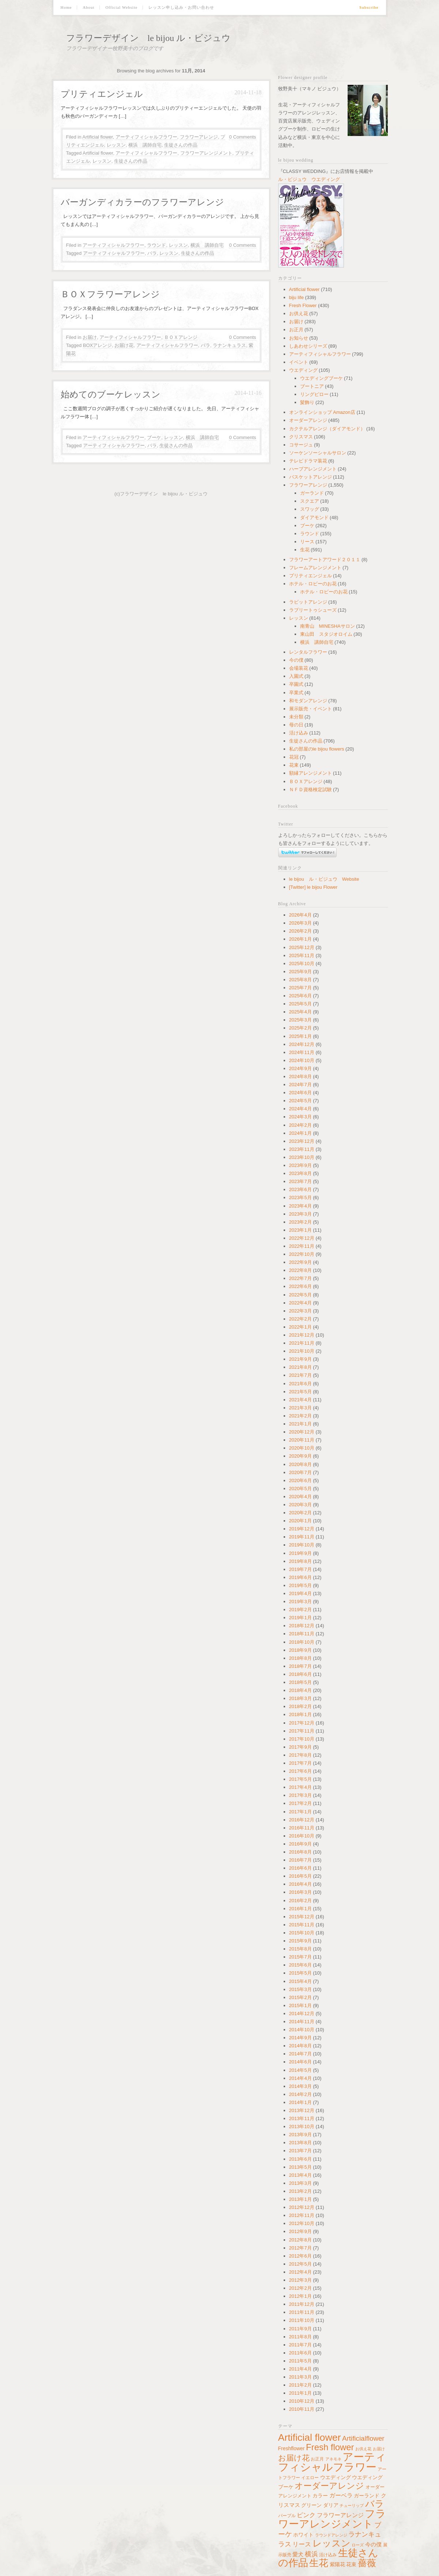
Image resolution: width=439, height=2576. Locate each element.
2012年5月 (300, 2264)
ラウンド (156, 245)
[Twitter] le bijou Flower (313, 887)
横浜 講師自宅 (145, 145)
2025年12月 (301, 947)
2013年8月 (300, 2142)
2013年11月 (301, 2118)
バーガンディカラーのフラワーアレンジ (142, 202)
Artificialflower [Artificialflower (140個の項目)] (363, 2438)
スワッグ (309, 509)
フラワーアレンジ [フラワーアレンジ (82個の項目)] (340, 2515)
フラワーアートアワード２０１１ (324, 559)
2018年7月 (300, 1666)
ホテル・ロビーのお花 (313, 583)
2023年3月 (300, 1214)
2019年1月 (300, 1617)
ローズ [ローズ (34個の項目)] (358, 2545)
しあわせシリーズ (308, 346)
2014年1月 (300, 2102)
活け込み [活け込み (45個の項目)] (328, 2554)
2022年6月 (300, 1286)
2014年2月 (300, 2094)
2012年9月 (300, 2231)
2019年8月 (300, 1561)
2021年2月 (300, 1416)
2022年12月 (301, 1238)
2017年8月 (300, 1755)
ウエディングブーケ (321, 378)
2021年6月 (300, 1383)
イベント (298, 362)
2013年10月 (301, 2126)
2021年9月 (300, 1359)
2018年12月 (301, 1625)
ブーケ (154, 437)
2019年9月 (300, 1553)
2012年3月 (300, 2280)
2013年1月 (300, 2199)
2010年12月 (301, 2401)
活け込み (298, 733)
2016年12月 (301, 1820)
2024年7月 (300, 1084)
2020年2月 (300, 1512)
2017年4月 (300, 1787)
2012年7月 (300, 2248)
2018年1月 (300, 1714)
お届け (90, 337)
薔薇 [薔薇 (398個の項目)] (367, 2563)
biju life (296, 297)
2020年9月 (300, 1456)
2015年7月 (300, 1957)
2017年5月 (300, 1779)
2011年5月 (300, 2361)
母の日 (296, 725)
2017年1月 (300, 1811)
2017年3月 (300, 1795)
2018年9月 (300, 1650)
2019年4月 (300, 1593)
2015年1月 (300, 2005)
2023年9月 (300, 1165)
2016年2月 (300, 1900)
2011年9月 (300, 2328)
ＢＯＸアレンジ (180, 337)
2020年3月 (300, 1504)
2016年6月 (300, 1868)
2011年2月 (300, 2385)
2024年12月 (301, 1044)
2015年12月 (301, 1916)
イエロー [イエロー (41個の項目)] (310, 2477)
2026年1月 (300, 939)
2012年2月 (300, 2288)
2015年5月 (300, 1973)
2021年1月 (300, 1424)
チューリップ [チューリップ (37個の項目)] (352, 2505)
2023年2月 (300, 1222)
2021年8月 (300, 1367)
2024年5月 (300, 1100)
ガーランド (312, 493)
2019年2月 (300, 1609)
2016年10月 (301, 1836)
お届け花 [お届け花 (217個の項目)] (294, 2458)
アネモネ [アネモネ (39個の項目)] (333, 2459)
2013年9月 (300, 2134)
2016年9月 (300, 1844)
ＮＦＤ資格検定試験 (310, 789)
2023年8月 (300, 1173)
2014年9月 (300, 2037)
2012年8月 (300, 2240)
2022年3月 (300, 1311)
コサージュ (301, 444)
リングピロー (314, 394)
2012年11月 (301, 2215)
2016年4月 (300, 1884)
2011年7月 (300, 2345)
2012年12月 (301, 2207)
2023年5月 (300, 1197)
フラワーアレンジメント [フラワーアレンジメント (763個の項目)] (332, 2519)
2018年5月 (300, 1682)
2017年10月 (301, 1739)
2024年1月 (300, 1133)
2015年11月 (301, 1924)
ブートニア (312, 386)
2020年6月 (300, 1480)
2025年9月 (300, 971)
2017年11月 (301, 1731)
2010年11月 (301, 2409)
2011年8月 (300, 2336)
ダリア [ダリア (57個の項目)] (330, 2505)
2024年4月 (300, 1108)
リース (307, 541)
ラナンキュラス (229, 345)
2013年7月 (300, 2150)
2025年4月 (300, 1012)
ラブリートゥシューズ (313, 610)
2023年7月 (300, 1181)
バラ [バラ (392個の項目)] (374, 2504)
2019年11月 (301, 1537)
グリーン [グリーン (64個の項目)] (311, 2505)
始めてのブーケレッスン (110, 394)
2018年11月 (301, 1633)
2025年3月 (300, 1020)
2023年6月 (300, 1189)
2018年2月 (300, 1706)
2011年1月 (300, 2393)
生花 (305, 549)
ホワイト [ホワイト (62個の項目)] (303, 2535)
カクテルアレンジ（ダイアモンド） (327, 428)
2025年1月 (300, 1036)
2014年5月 (300, 2070)
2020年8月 (300, 1464)
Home (66, 7)
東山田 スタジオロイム (326, 634)
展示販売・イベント (310, 708)
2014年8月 (300, 2045)
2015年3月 (300, 1989)
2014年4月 (300, 2078)
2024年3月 (300, 1116)
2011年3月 (300, 2377)
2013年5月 (300, 2167)
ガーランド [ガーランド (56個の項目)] (366, 2495)
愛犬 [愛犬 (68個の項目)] (297, 2554)
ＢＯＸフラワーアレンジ (110, 294)
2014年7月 (300, 2053)
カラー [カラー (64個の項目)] (320, 2495)
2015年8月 (300, 1949)
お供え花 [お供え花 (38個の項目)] (363, 2449)
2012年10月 (301, 2223)
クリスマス (301, 436)
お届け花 (123, 345)
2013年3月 (300, 2183)
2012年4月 (300, 2272)
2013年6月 (300, 2159)
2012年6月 (300, 2256)
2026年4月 (300, 915)
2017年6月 (300, 1771)
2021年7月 (300, 1375)
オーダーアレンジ (308, 420)
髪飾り (307, 402)
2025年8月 (300, 979)
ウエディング (303, 370)
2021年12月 (301, 1335)
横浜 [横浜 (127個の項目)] (311, 2554)
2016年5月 (300, 1876)
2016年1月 (300, 1908)
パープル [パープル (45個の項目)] (287, 2515)
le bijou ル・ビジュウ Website (324, 879)
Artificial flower (97, 137)
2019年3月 (300, 1601)
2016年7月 (300, 1860)
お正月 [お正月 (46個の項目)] (317, 2459)
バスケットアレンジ (310, 477)
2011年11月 (301, 2312)
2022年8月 (300, 1270)
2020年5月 (300, 1488)
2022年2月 (300, 1319)
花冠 (294, 757)
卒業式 (296, 692)
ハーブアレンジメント (313, 469)
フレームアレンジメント (315, 567)
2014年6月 (300, 2062)
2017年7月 (300, 1763)
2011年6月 (300, 2353)
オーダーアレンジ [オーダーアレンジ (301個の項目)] (329, 2485)
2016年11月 (301, 1828)
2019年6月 (300, 1577)
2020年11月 (301, 1440)
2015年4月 (300, 1981)
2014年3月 (300, 2086)
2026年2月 (300, 931)
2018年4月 (300, 1690)
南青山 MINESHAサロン (327, 626)
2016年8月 (300, 1852)
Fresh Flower (303, 305)
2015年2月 (300, 1997)
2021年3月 (300, 1407)
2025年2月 (300, 1028)
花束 (294, 765)
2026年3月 (300, 923)
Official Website (121, 7)
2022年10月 (301, 1254)
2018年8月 (300, 1658)
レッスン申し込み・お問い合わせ (181, 7)
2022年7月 (300, 1278)
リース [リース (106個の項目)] (301, 2544)
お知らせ (298, 338)
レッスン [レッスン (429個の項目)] (332, 2543)
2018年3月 (300, 1698)
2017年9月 (300, 1747)
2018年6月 (300, 1674)
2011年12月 (301, 2304)
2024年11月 (301, 1052)
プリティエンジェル (102, 94)
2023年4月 (300, 1206)
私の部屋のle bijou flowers (316, 749)
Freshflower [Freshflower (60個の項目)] (291, 2448)
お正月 (296, 329)
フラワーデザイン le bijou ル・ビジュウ (148, 38)
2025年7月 (300, 987)
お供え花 (298, 313)
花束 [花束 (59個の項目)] (351, 2564)
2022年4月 (300, 1303)
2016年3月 (300, 1892)
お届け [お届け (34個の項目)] (379, 2449)
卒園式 (296, 684)
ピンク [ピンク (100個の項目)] (306, 2515)
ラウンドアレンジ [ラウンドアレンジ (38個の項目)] (331, 2535)
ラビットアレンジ (308, 602)
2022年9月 (300, 1262)
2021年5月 (300, 1391)
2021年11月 (301, 1343)
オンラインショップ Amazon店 (322, 412)
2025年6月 (300, 995)
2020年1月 (300, 1520)
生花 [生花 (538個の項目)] (318, 2562)
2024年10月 (301, 1060)
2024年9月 (300, 1068)
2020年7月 (300, 1472)
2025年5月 (300, 1003)
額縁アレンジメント (310, 773)
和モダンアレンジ (308, 700)
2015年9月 (300, 1941)
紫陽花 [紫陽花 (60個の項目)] (337, 2564)
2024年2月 (300, 1125)
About (89, 7)
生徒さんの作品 (180, 145)
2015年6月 (300, 1965)
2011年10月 (301, 2320)
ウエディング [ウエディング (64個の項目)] (335, 2477)
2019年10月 (301, 1545)
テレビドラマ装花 (308, 461)
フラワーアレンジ (199, 137)
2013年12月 (301, 2110)
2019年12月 (301, 1528)
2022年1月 (300, 1327)
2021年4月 (300, 1399)
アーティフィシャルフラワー (146, 137)
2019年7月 (300, 1569)
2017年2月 (300, 1803)
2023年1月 (300, 1230)
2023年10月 (301, 1157)
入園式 (296, 676)
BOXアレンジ (97, 345)
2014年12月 (301, 2013)
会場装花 (298, 668)
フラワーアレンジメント (206, 153)
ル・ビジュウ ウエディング (309, 179)
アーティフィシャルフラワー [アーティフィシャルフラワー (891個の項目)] (332, 2462)
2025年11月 (301, 955)
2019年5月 (300, 1585)
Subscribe (368, 7)
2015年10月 (301, 1932)
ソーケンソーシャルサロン (317, 453)
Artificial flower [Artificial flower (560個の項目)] (309, 2437)
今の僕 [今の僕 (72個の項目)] (373, 2544)
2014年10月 (301, 2029)
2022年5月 (300, 1295)
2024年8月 (300, 1076)
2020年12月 (301, 1432)
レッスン (116, 145)
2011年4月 (300, 2369)
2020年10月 (301, 1448)
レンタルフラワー (308, 652)
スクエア (309, 501)
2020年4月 (300, 1496)
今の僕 (296, 660)
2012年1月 (300, 2296)
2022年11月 (301, 1246)
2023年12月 (301, 1141)
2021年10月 (301, 1351)
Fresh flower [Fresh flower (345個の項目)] (330, 2447)
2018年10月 (301, 1642)
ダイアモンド (314, 517)
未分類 (296, 716)
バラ (152, 253)
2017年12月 (301, 1723)
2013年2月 (300, 2191)
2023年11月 (301, 1149)
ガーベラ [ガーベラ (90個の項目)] (341, 2495)
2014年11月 (301, 2021)
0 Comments (242, 137)
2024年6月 (300, 1092)
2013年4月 (300, 2175)
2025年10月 (301, 963)
